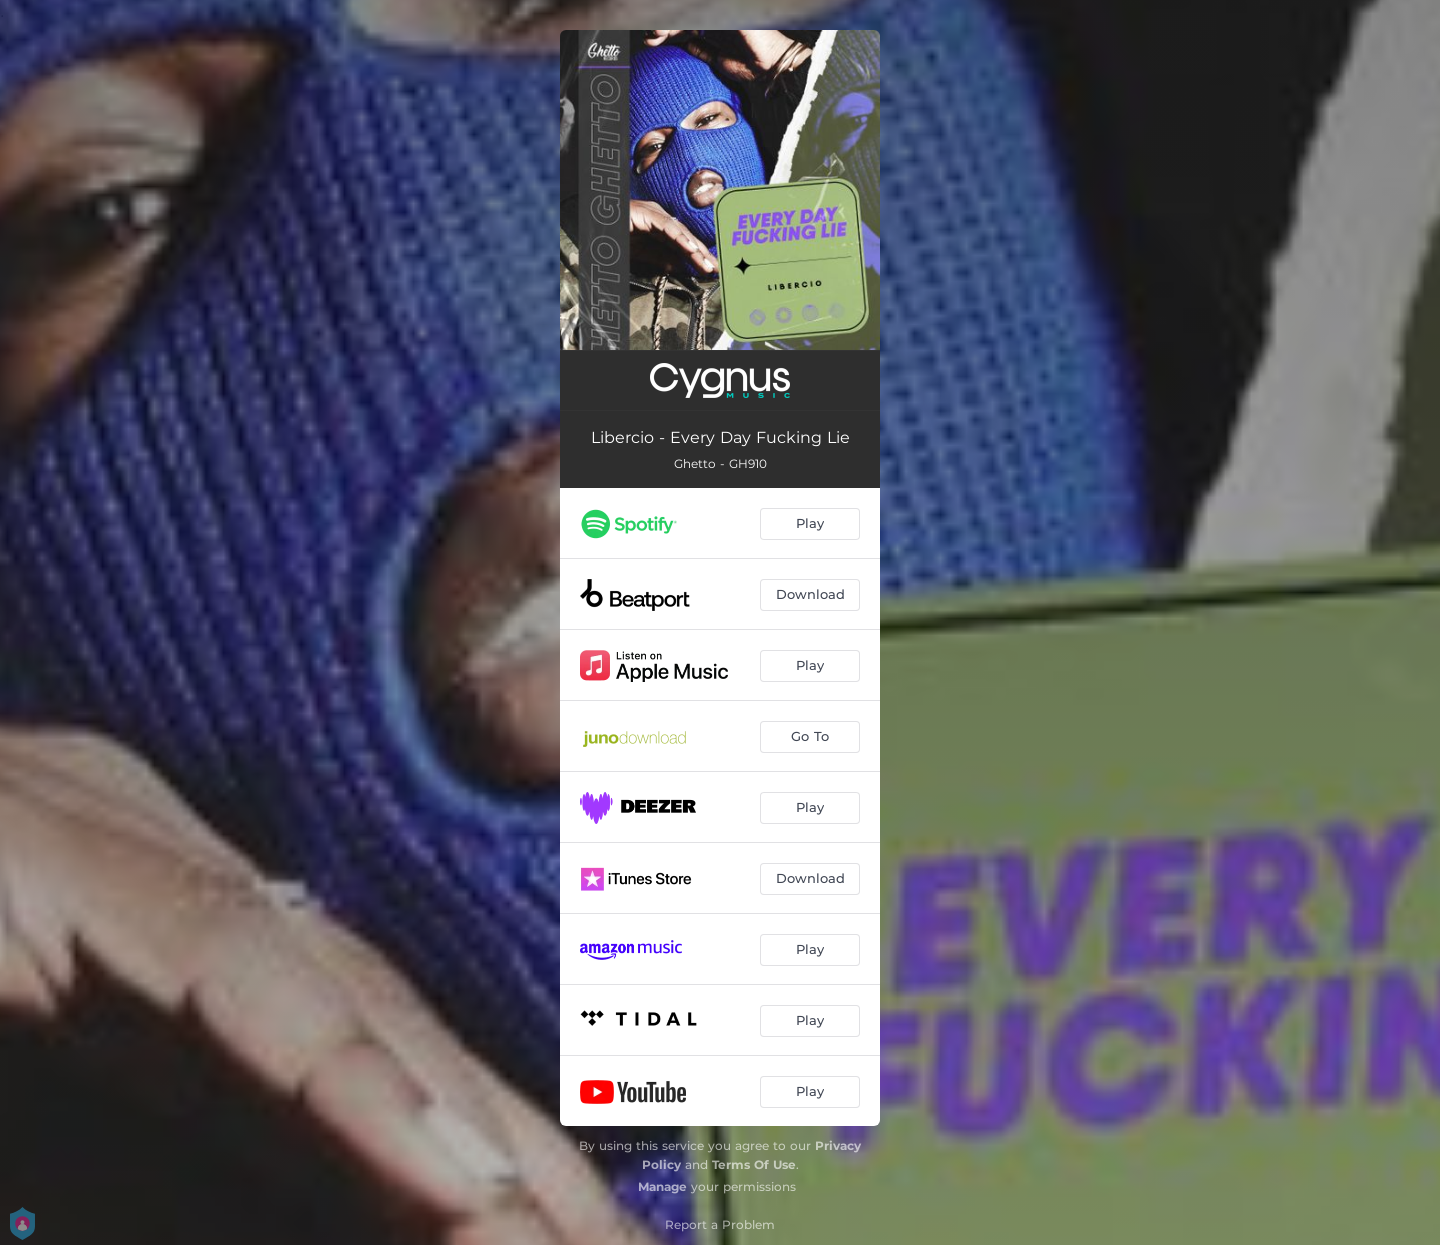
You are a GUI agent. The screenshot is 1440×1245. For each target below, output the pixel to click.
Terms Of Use (754, 1164)
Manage (662, 1186)
